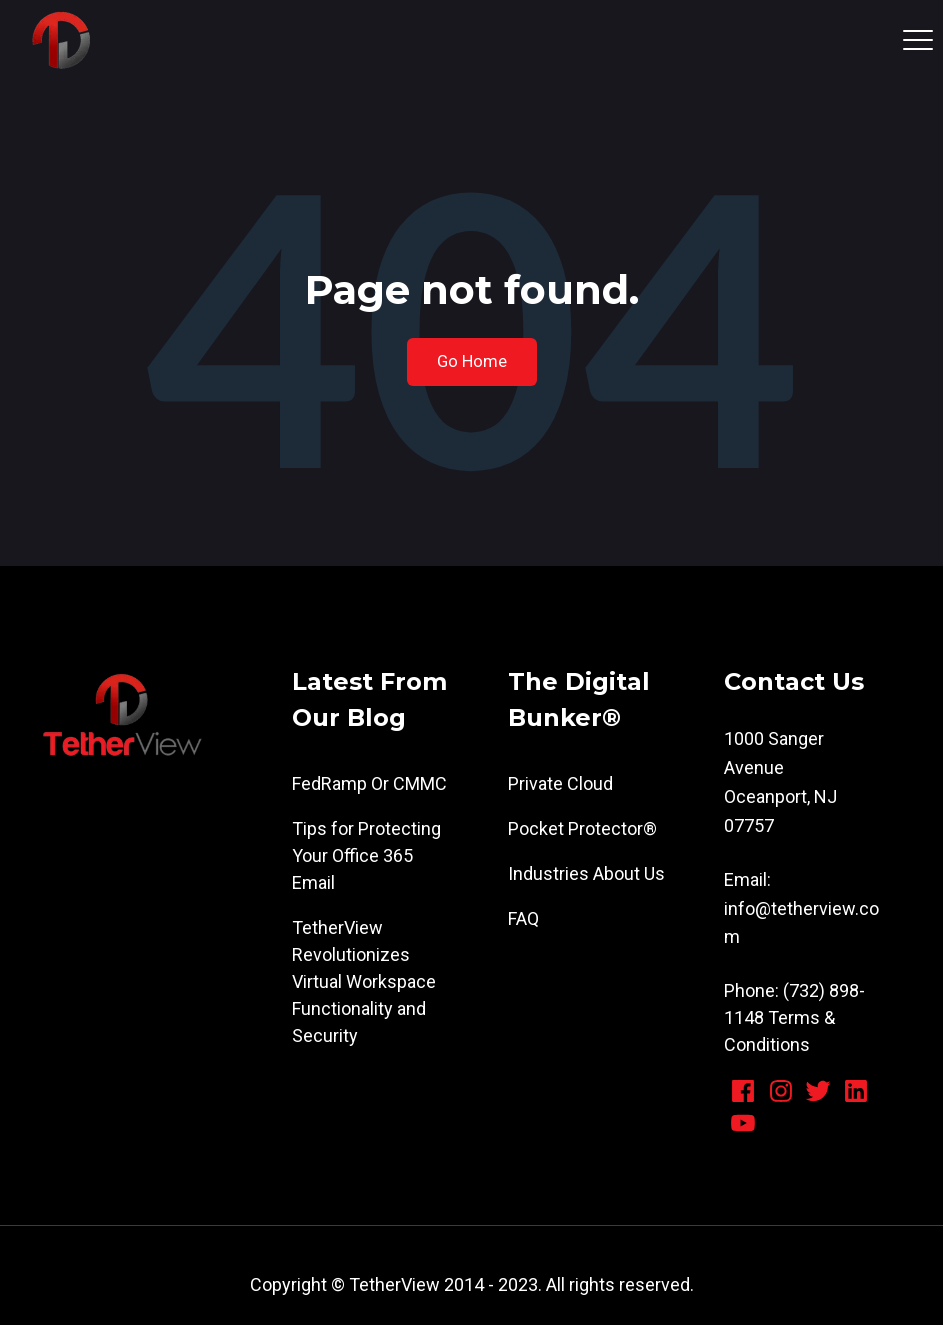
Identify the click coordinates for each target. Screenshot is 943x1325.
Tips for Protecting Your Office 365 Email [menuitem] (366, 855)
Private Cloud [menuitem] (560, 783)
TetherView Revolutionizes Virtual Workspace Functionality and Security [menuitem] (364, 981)
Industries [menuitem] (548, 873)
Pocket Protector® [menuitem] (582, 828)
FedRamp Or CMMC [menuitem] (369, 783)
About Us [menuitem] (629, 873)
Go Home (472, 361)
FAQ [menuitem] (523, 918)
